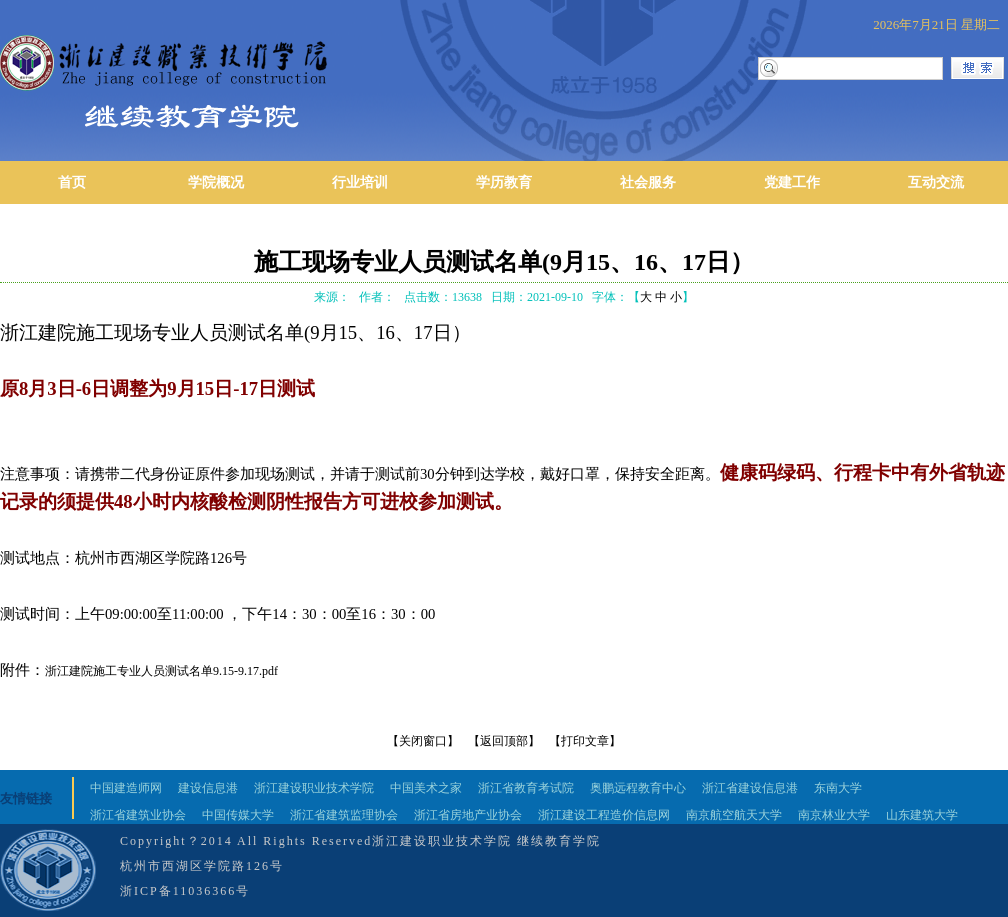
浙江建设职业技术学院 (314, 788)
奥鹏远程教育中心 (638, 788)
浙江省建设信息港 (750, 788)
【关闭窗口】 (423, 741)
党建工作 (792, 182)
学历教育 (504, 182)
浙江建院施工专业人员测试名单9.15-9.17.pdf (161, 671)
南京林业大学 (834, 815)
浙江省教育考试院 (526, 788)
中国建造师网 (126, 788)
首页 (72, 182)
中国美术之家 (426, 788)
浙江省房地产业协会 (468, 815)
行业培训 (360, 182)
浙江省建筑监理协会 (344, 815)
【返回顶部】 (504, 741)
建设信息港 (208, 788)
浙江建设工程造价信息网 (604, 815)
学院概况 (216, 182)
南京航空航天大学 (734, 815)
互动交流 (936, 182)
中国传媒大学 (238, 815)
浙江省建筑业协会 (138, 815)
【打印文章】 (585, 741)
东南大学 (838, 788)
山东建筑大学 (922, 815)
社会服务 (648, 182)
